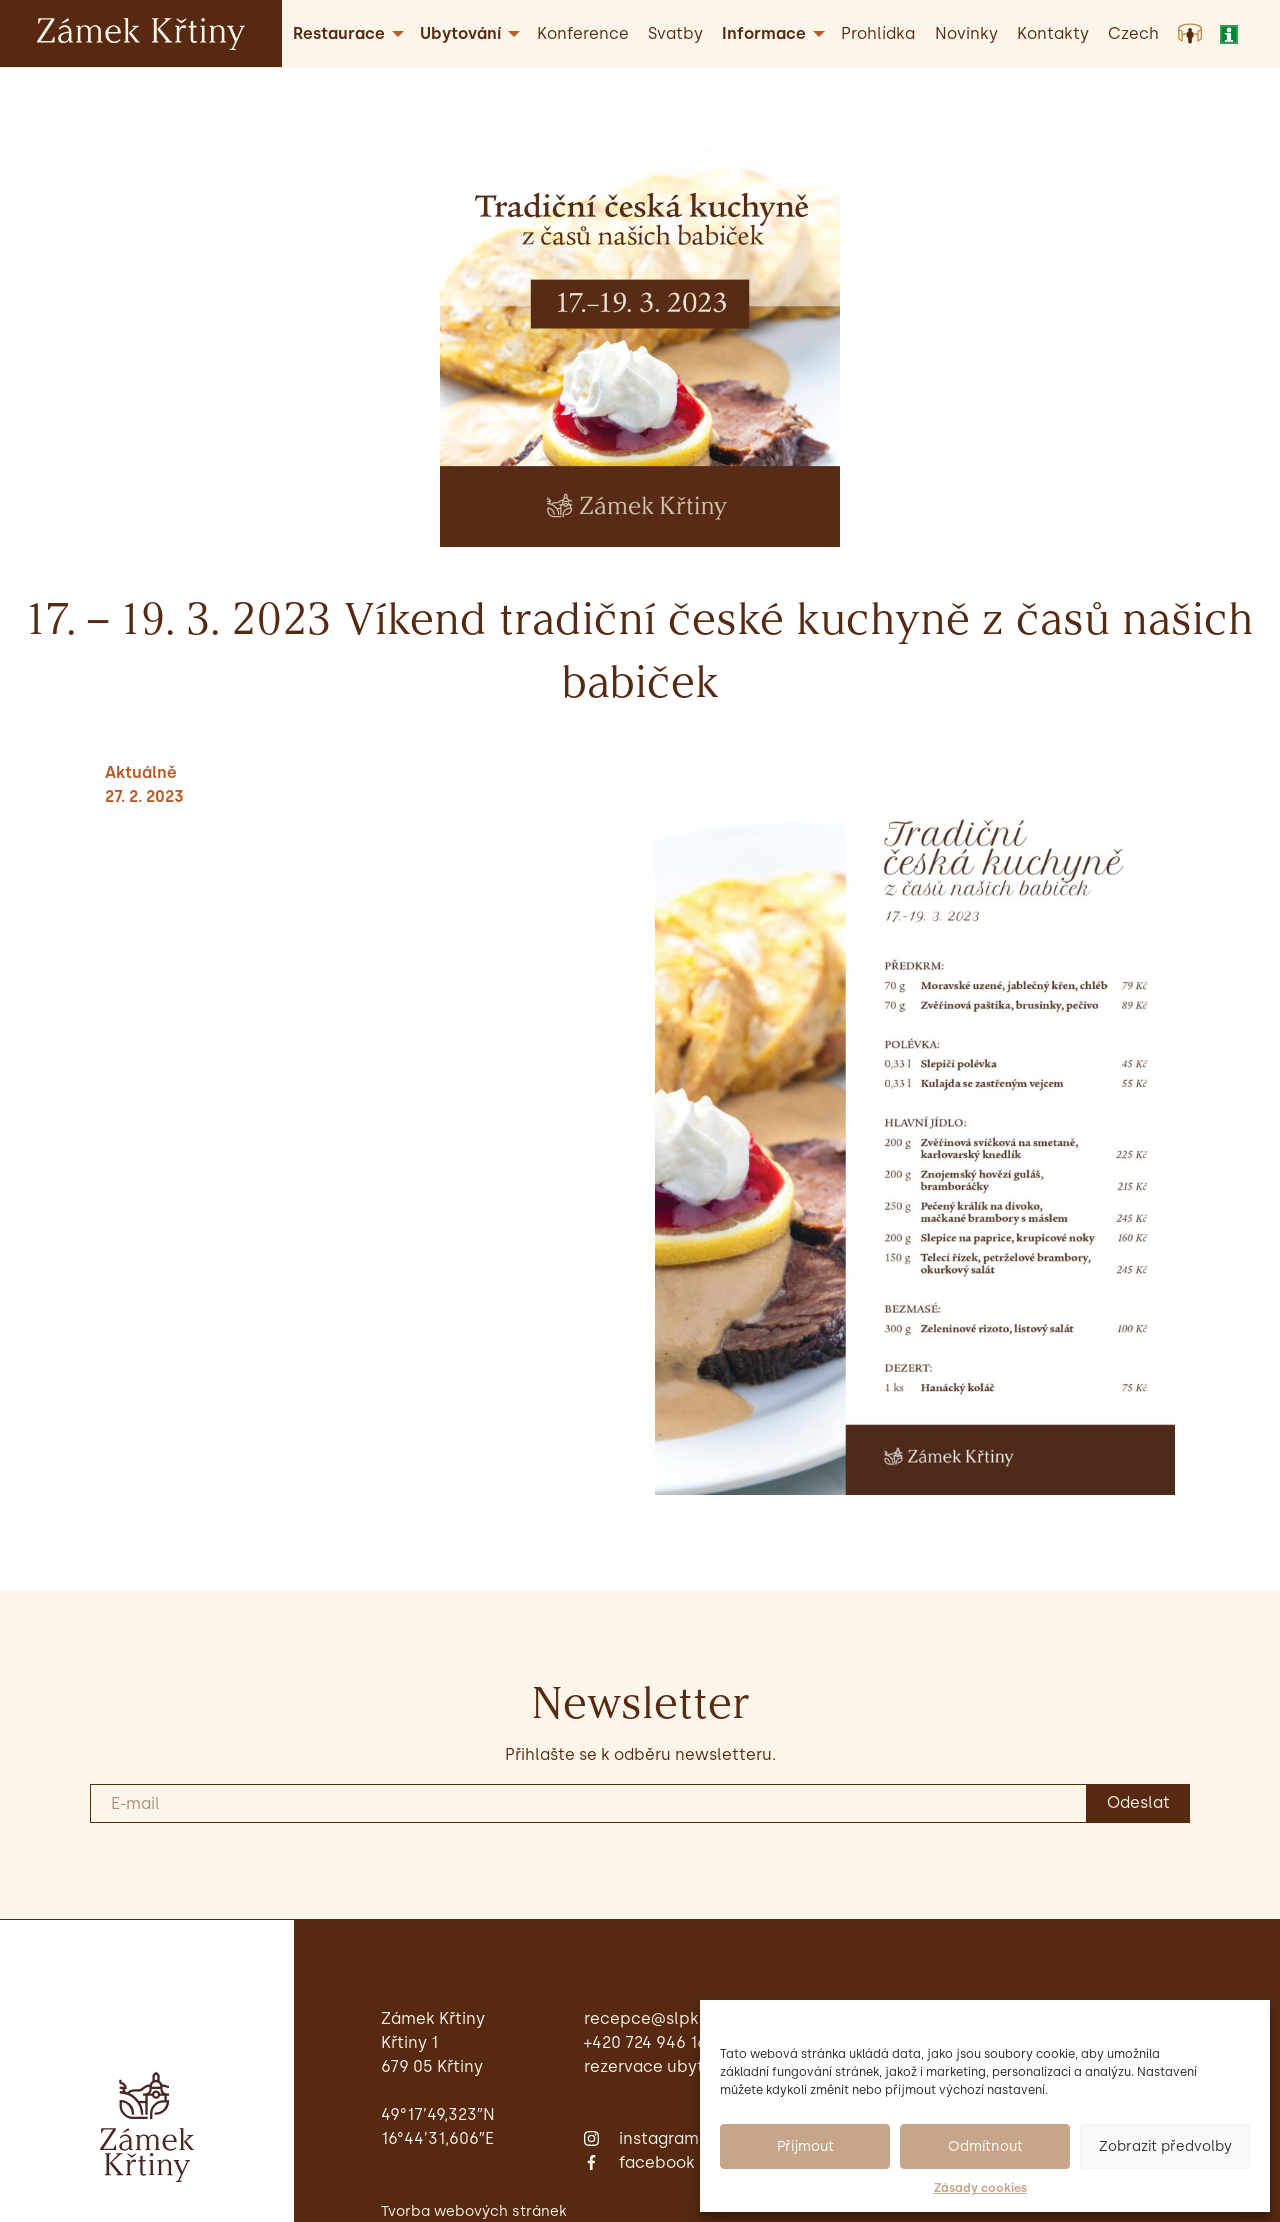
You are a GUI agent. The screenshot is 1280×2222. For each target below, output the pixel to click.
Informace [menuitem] (764, 33)
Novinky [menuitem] (966, 33)
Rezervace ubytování (665, 2066)
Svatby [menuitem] (675, 33)
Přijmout (805, 2146)
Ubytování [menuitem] (460, 33)
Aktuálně (141, 772)
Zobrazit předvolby (1165, 2146)
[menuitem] (1133, 33)
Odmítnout (985, 2146)
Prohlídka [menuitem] (878, 33)
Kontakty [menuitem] (1053, 33)
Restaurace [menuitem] (339, 33)
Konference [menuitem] (583, 33)
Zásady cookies (980, 2188)
